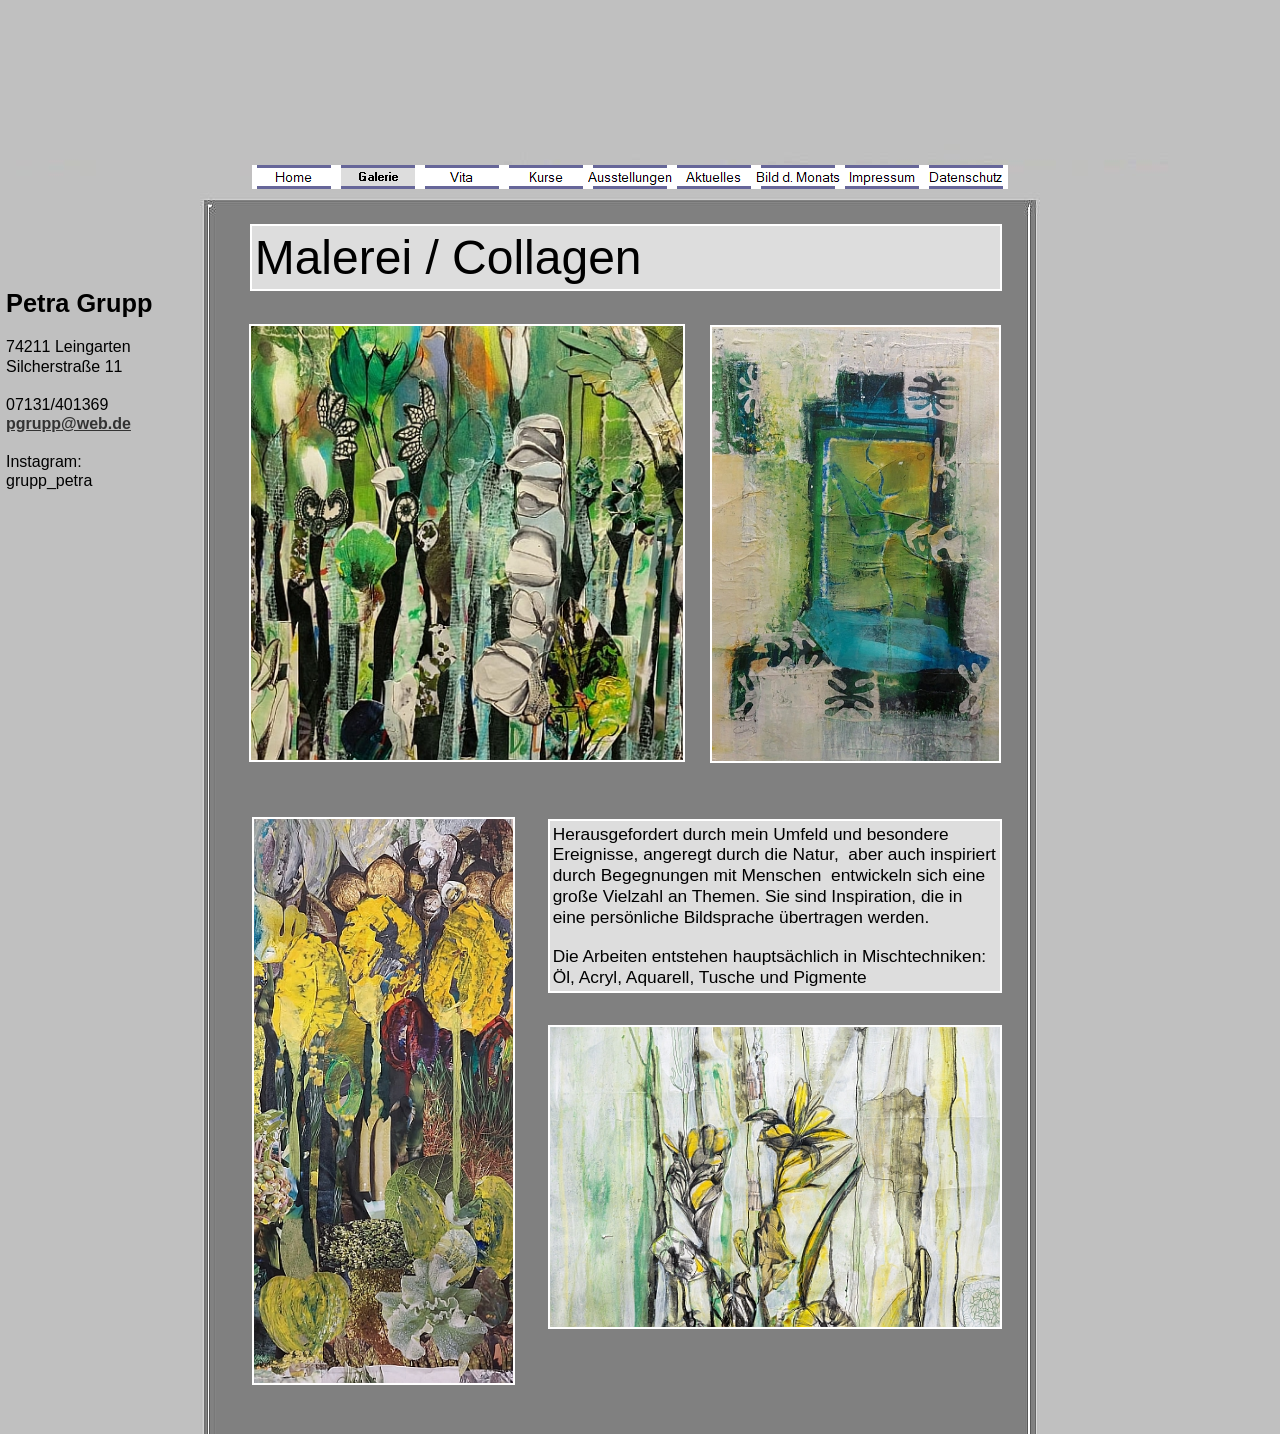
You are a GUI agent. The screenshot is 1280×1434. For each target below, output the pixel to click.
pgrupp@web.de (68, 423)
